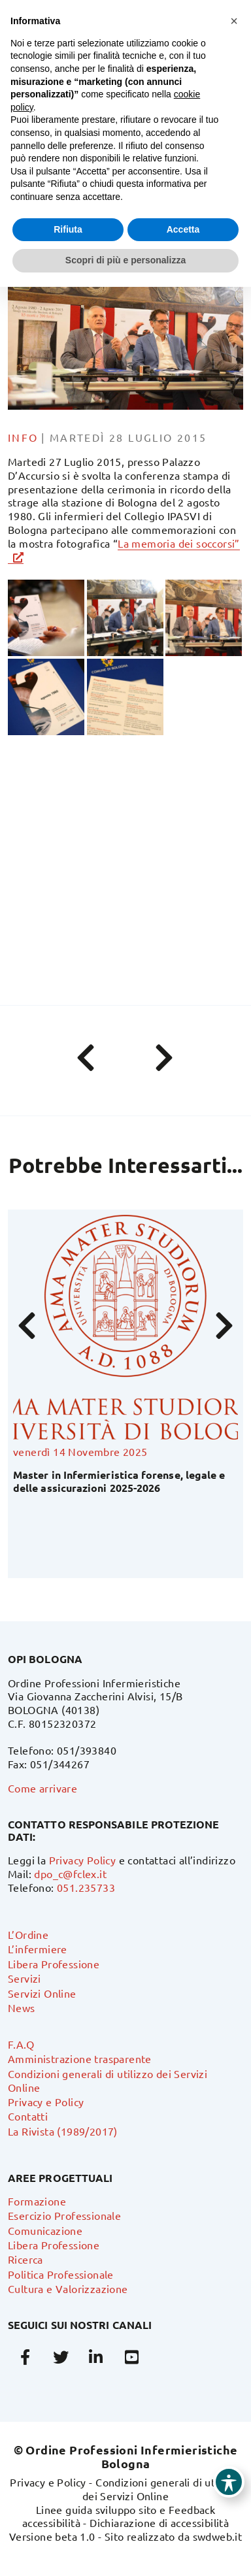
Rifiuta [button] (68, 229)
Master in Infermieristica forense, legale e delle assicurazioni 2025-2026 (119, 1481)
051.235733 (86, 1887)
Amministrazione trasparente (80, 2058)
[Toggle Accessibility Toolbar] (228, 2482)
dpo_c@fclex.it (70, 1873)
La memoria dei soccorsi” (179, 543)
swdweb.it (218, 2536)
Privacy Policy (82, 1859)
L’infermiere (37, 1948)
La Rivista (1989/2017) (63, 2131)
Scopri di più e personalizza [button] (125, 260)
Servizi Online (42, 1993)
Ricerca (25, 2259)
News (21, 2007)
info (23, 437)
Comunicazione (45, 2230)
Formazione (37, 2200)
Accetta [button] (183, 229)
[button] (234, 20)
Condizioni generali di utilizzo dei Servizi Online (161, 2488)
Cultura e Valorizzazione (68, 2288)
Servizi (24, 1978)
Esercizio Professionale (64, 2215)
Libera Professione (53, 1963)
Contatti (28, 2115)
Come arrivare (42, 1787)
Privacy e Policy (46, 2101)
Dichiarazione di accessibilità (159, 2522)
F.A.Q (21, 2044)
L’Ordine (28, 1934)
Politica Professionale (61, 2274)
